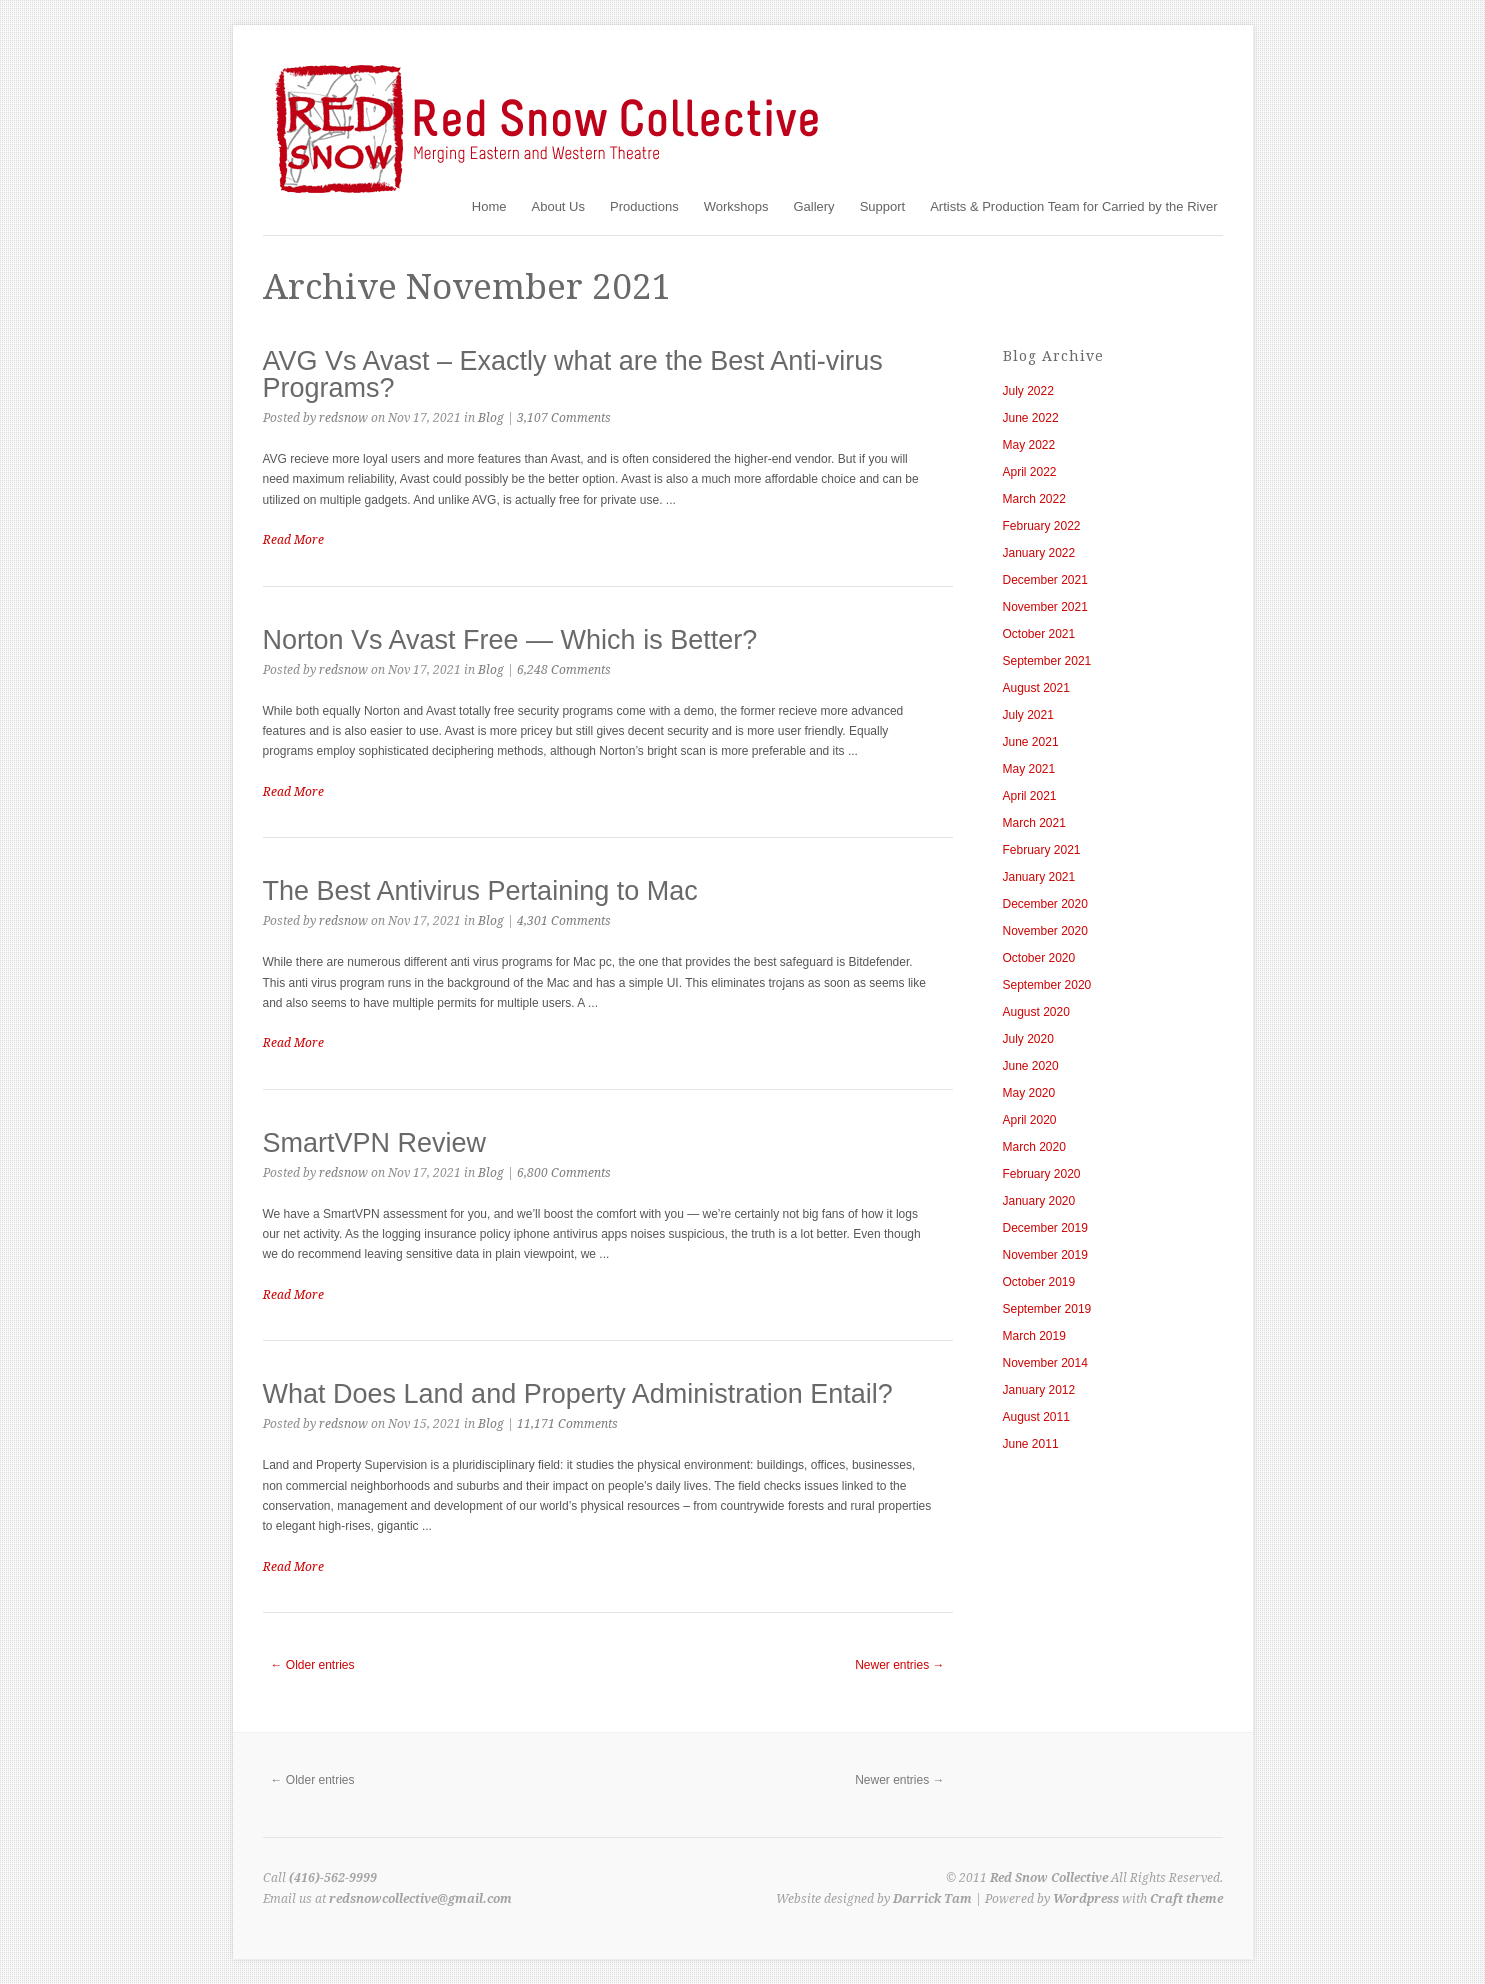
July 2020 (1028, 1039)
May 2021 (1029, 769)
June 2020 (1031, 1066)
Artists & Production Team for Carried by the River (1073, 206)
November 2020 (1045, 931)
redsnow (343, 418)
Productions (644, 206)
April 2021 (1030, 796)
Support (883, 206)
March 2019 (1034, 1336)
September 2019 (1047, 1309)
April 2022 (1030, 472)
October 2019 (1039, 1282)
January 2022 (1039, 553)
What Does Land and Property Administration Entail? (578, 1394)
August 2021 (1036, 688)
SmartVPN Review (375, 1143)
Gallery (813, 206)
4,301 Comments (564, 921)
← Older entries (313, 1665)
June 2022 (1031, 418)
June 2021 (1031, 742)
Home (489, 206)
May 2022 (1029, 445)
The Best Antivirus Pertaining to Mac (480, 891)
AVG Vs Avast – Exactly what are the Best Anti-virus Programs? (573, 374)
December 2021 (1045, 580)
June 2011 (1031, 1444)
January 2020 (1039, 1201)
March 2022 (1034, 499)
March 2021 (1034, 823)
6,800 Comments (564, 1173)
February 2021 (1042, 850)
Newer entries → (899, 1665)
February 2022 (1042, 526)
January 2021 (1039, 877)
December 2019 (1045, 1228)
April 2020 (1030, 1120)
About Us (558, 206)
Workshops (736, 206)
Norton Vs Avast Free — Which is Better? (510, 640)
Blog (491, 418)
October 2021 (1039, 634)
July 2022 (1028, 391)
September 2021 (1047, 661)
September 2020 (1047, 985)
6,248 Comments (564, 670)
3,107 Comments (564, 418)
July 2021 (1028, 715)
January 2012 (1039, 1390)
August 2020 (1036, 1012)
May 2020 (1029, 1093)
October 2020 (1039, 958)
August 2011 (1036, 1417)
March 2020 (1034, 1147)
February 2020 (1042, 1174)
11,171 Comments (567, 1424)
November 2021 (1045, 607)
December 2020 (1045, 904)
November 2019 (1045, 1255)
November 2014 (1045, 1363)
